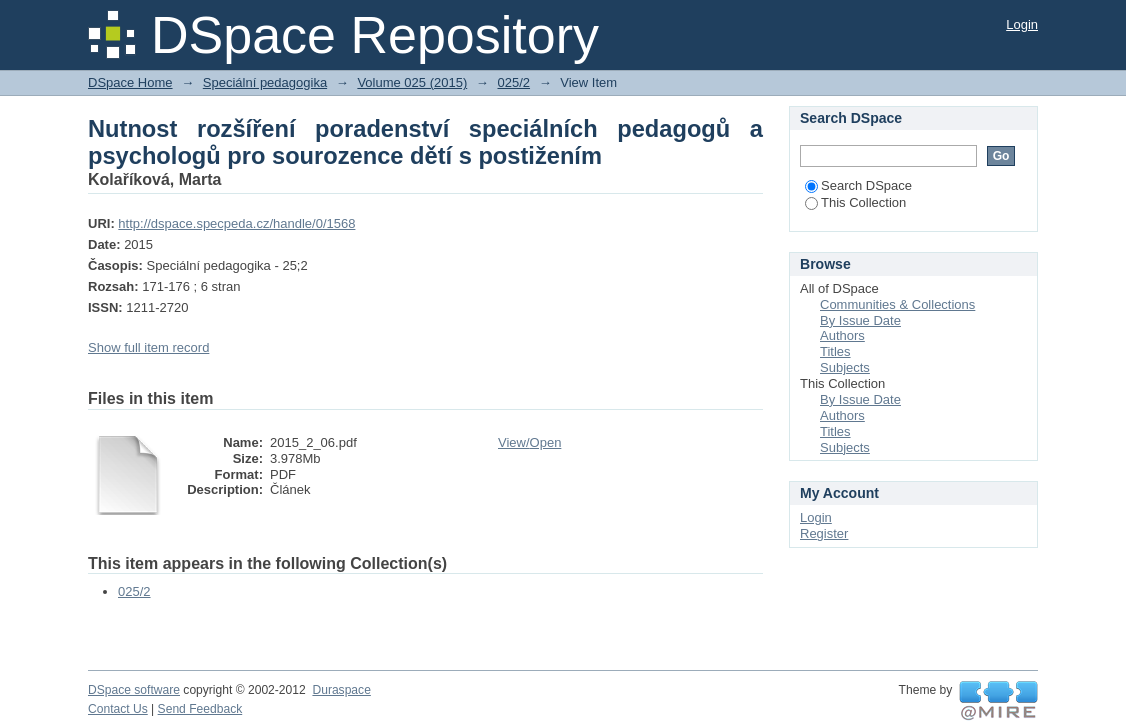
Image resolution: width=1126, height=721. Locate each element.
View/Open (529, 442)
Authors (842, 335)
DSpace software (134, 690)
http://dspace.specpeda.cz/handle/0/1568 (236, 223)
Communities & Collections (897, 304)
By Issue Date (860, 320)
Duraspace (341, 690)
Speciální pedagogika (265, 82)
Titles (835, 351)
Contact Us (118, 709)
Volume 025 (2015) (412, 82)
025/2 (513, 82)
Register (824, 533)
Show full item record (148, 347)
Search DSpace (858, 185)
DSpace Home (130, 82)
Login (1022, 24)
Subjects (845, 367)
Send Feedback (200, 709)
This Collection (855, 202)
